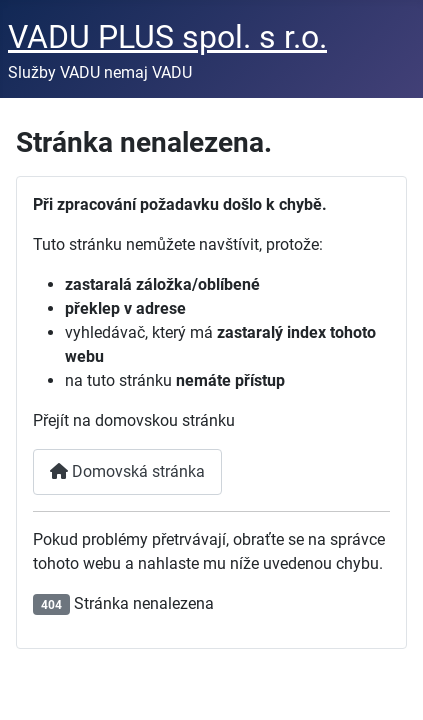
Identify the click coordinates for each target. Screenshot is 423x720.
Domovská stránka (127, 471)
